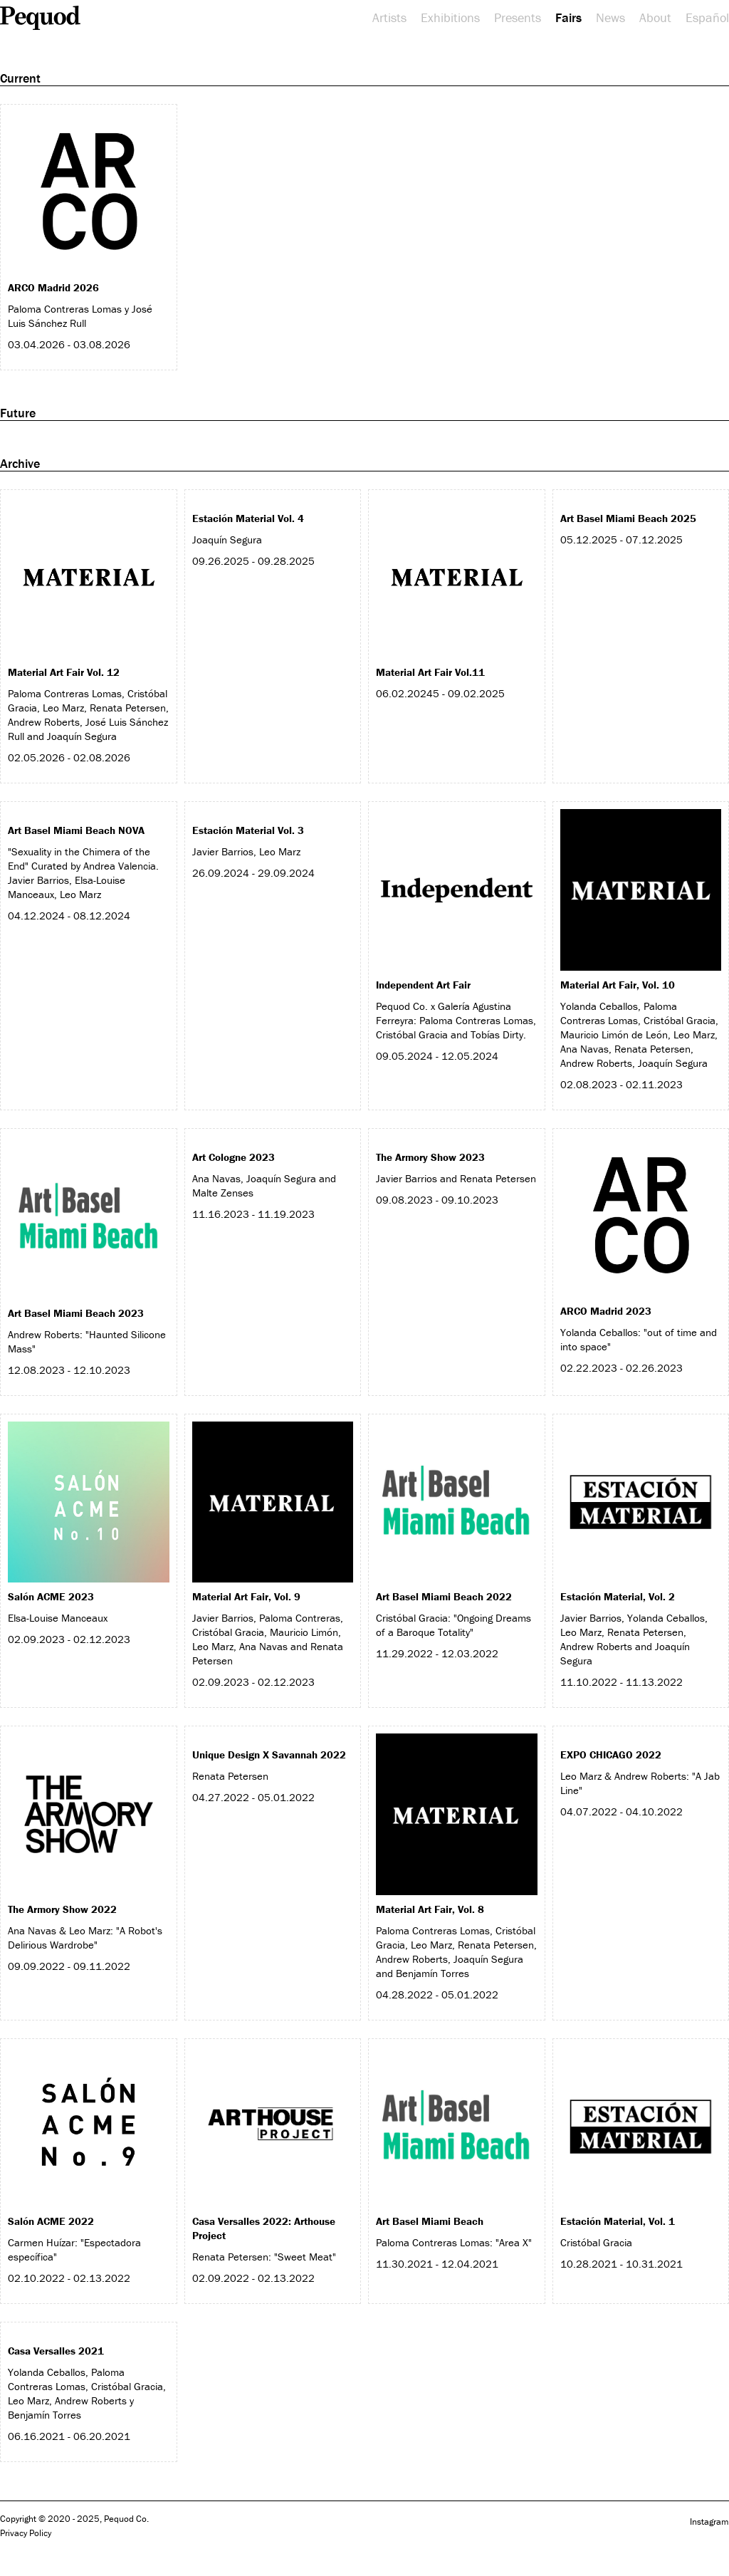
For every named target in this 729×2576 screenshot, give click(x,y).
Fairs (568, 18)
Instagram (709, 2521)
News (610, 18)
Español (707, 18)
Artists (389, 18)
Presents (517, 18)
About (655, 18)
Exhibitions (450, 18)
